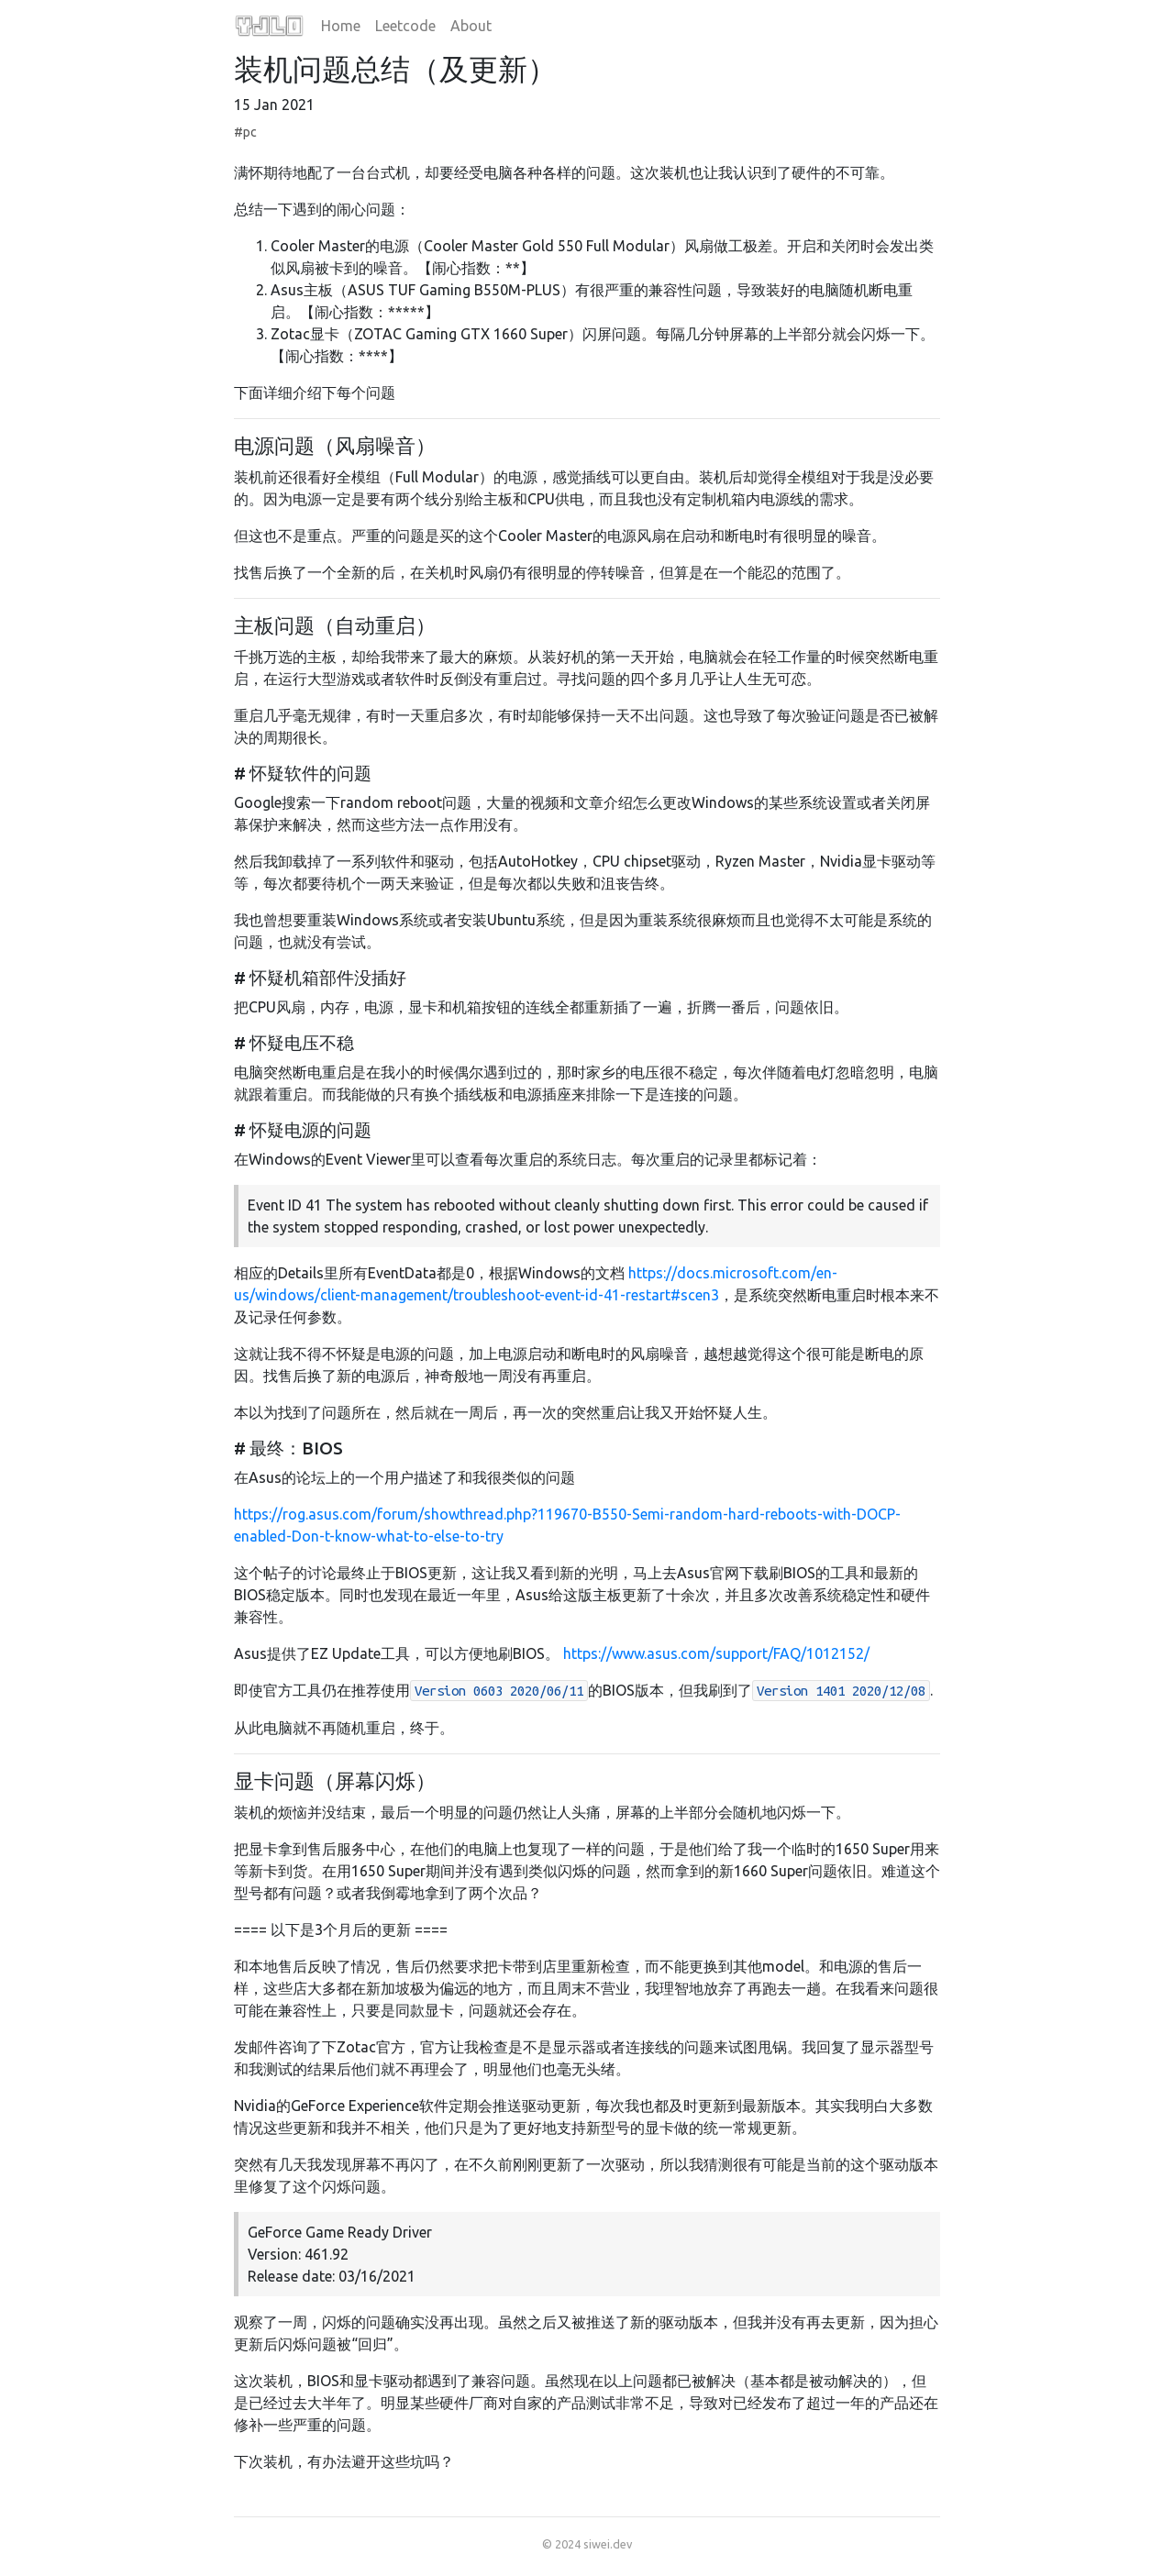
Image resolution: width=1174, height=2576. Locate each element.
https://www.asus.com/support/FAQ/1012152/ (716, 1653)
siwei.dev (607, 2543)
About (471, 25)
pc (250, 132)
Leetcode (405, 25)
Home (340, 25)
